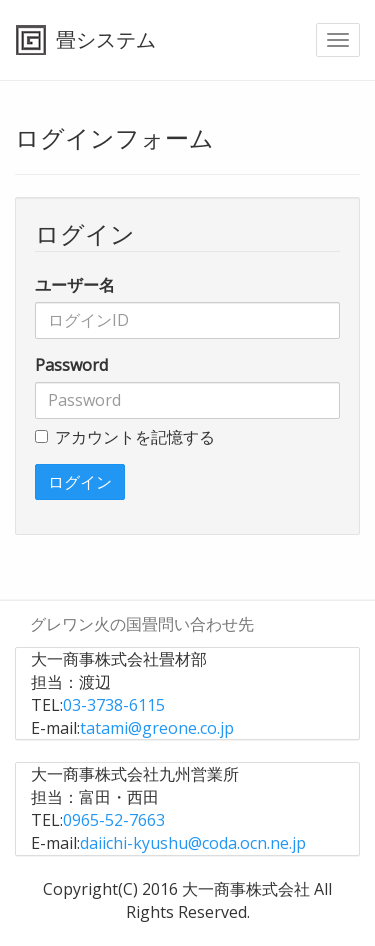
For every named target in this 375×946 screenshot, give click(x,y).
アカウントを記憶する (125, 437)
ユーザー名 (75, 285)
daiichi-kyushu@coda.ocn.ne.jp (193, 843)
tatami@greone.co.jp (157, 728)
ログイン (80, 482)
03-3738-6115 (114, 705)
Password (71, 365)
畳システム (106, 39)
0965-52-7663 (114, 820)
